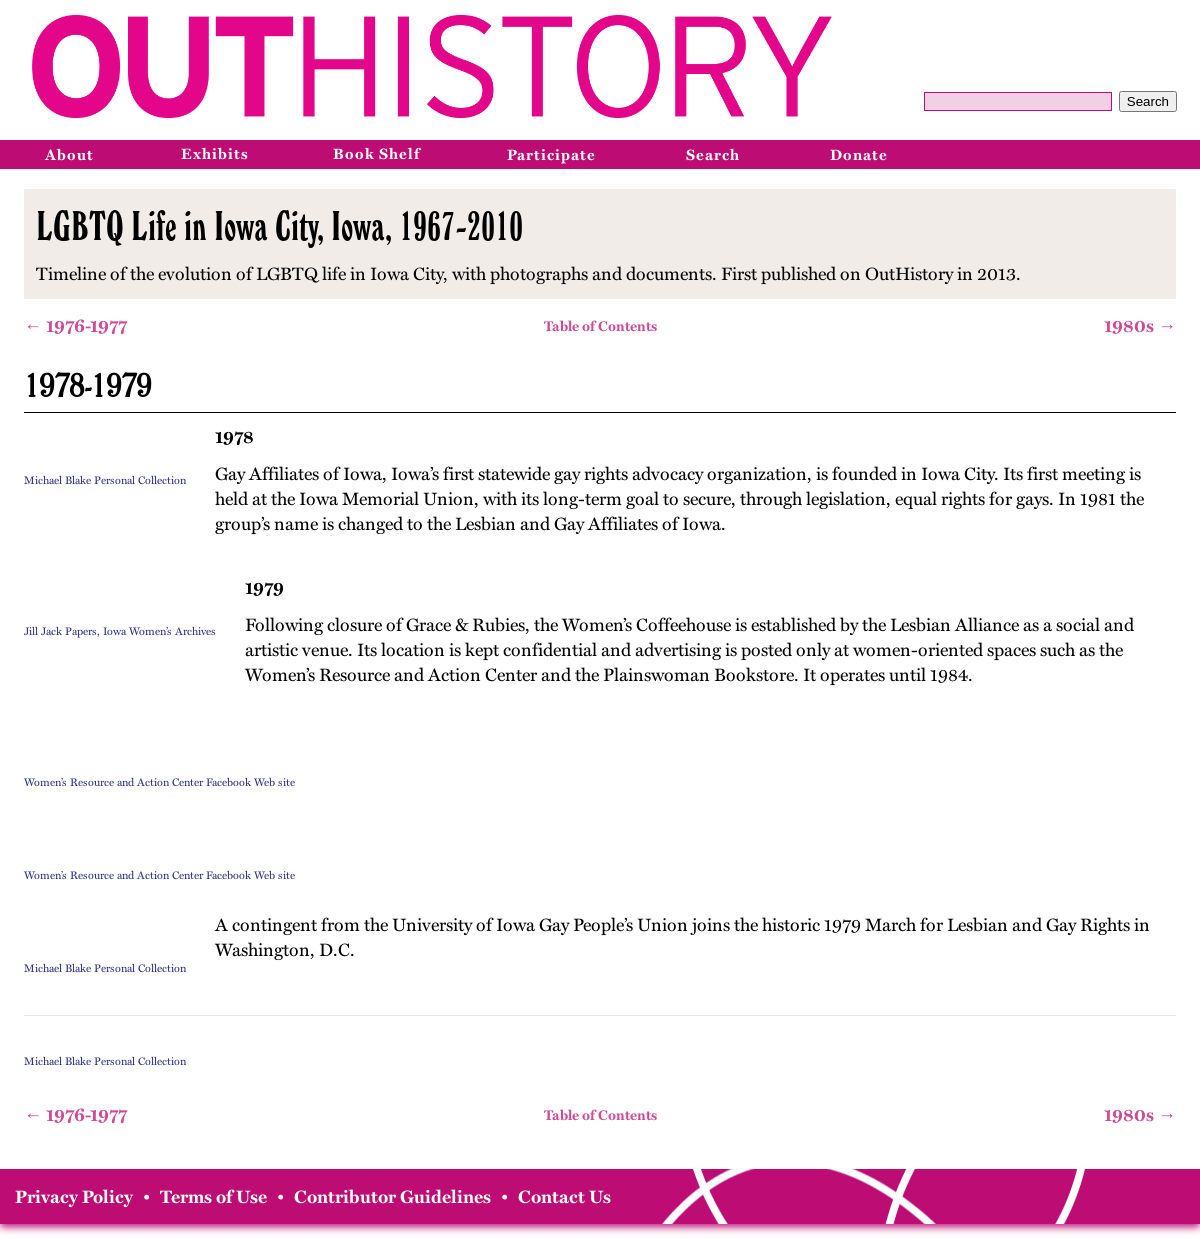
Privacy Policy (74, 1197)
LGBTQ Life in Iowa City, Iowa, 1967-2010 (279, 226)
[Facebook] (1087, 154)
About (69, 155)
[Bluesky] (1175, 154)
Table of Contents (600, 326)
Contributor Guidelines (392, 1197)
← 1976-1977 (75, 326)
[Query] (1018, 101)
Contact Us (564, 1197)
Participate (551, 155)
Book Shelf (376, 154)
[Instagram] (1131, 154)
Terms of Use (213, 1197)
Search (1148, 101)
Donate (859, 155)
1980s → (1140, 326)
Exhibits (215, 154)
